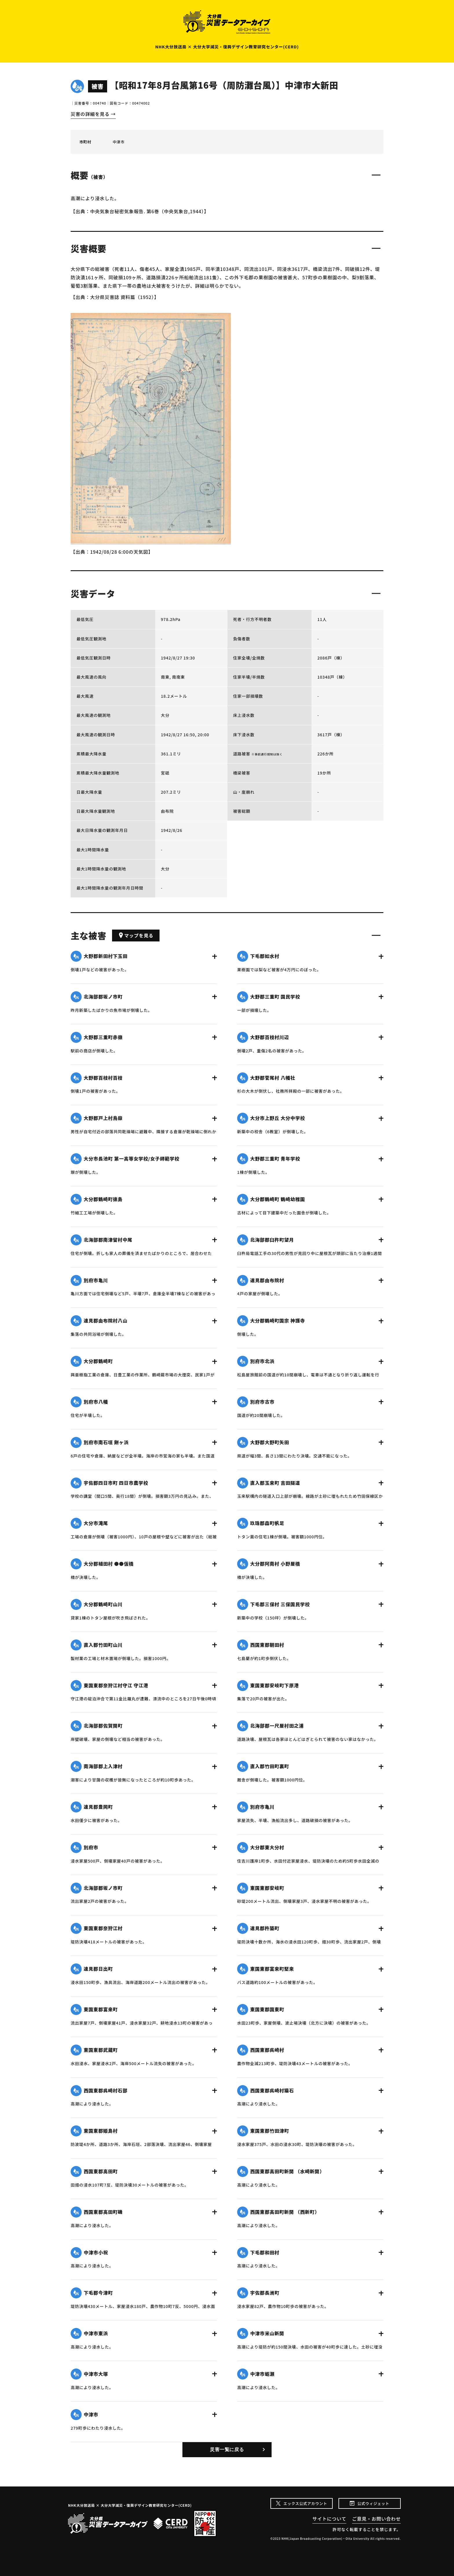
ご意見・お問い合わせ (376, 2518)
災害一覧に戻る (227, 2449)
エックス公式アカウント (305, 2503)
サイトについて (329, 2518)
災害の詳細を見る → (93, 113)
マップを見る (135, 935)
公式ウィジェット (373, 2503)
